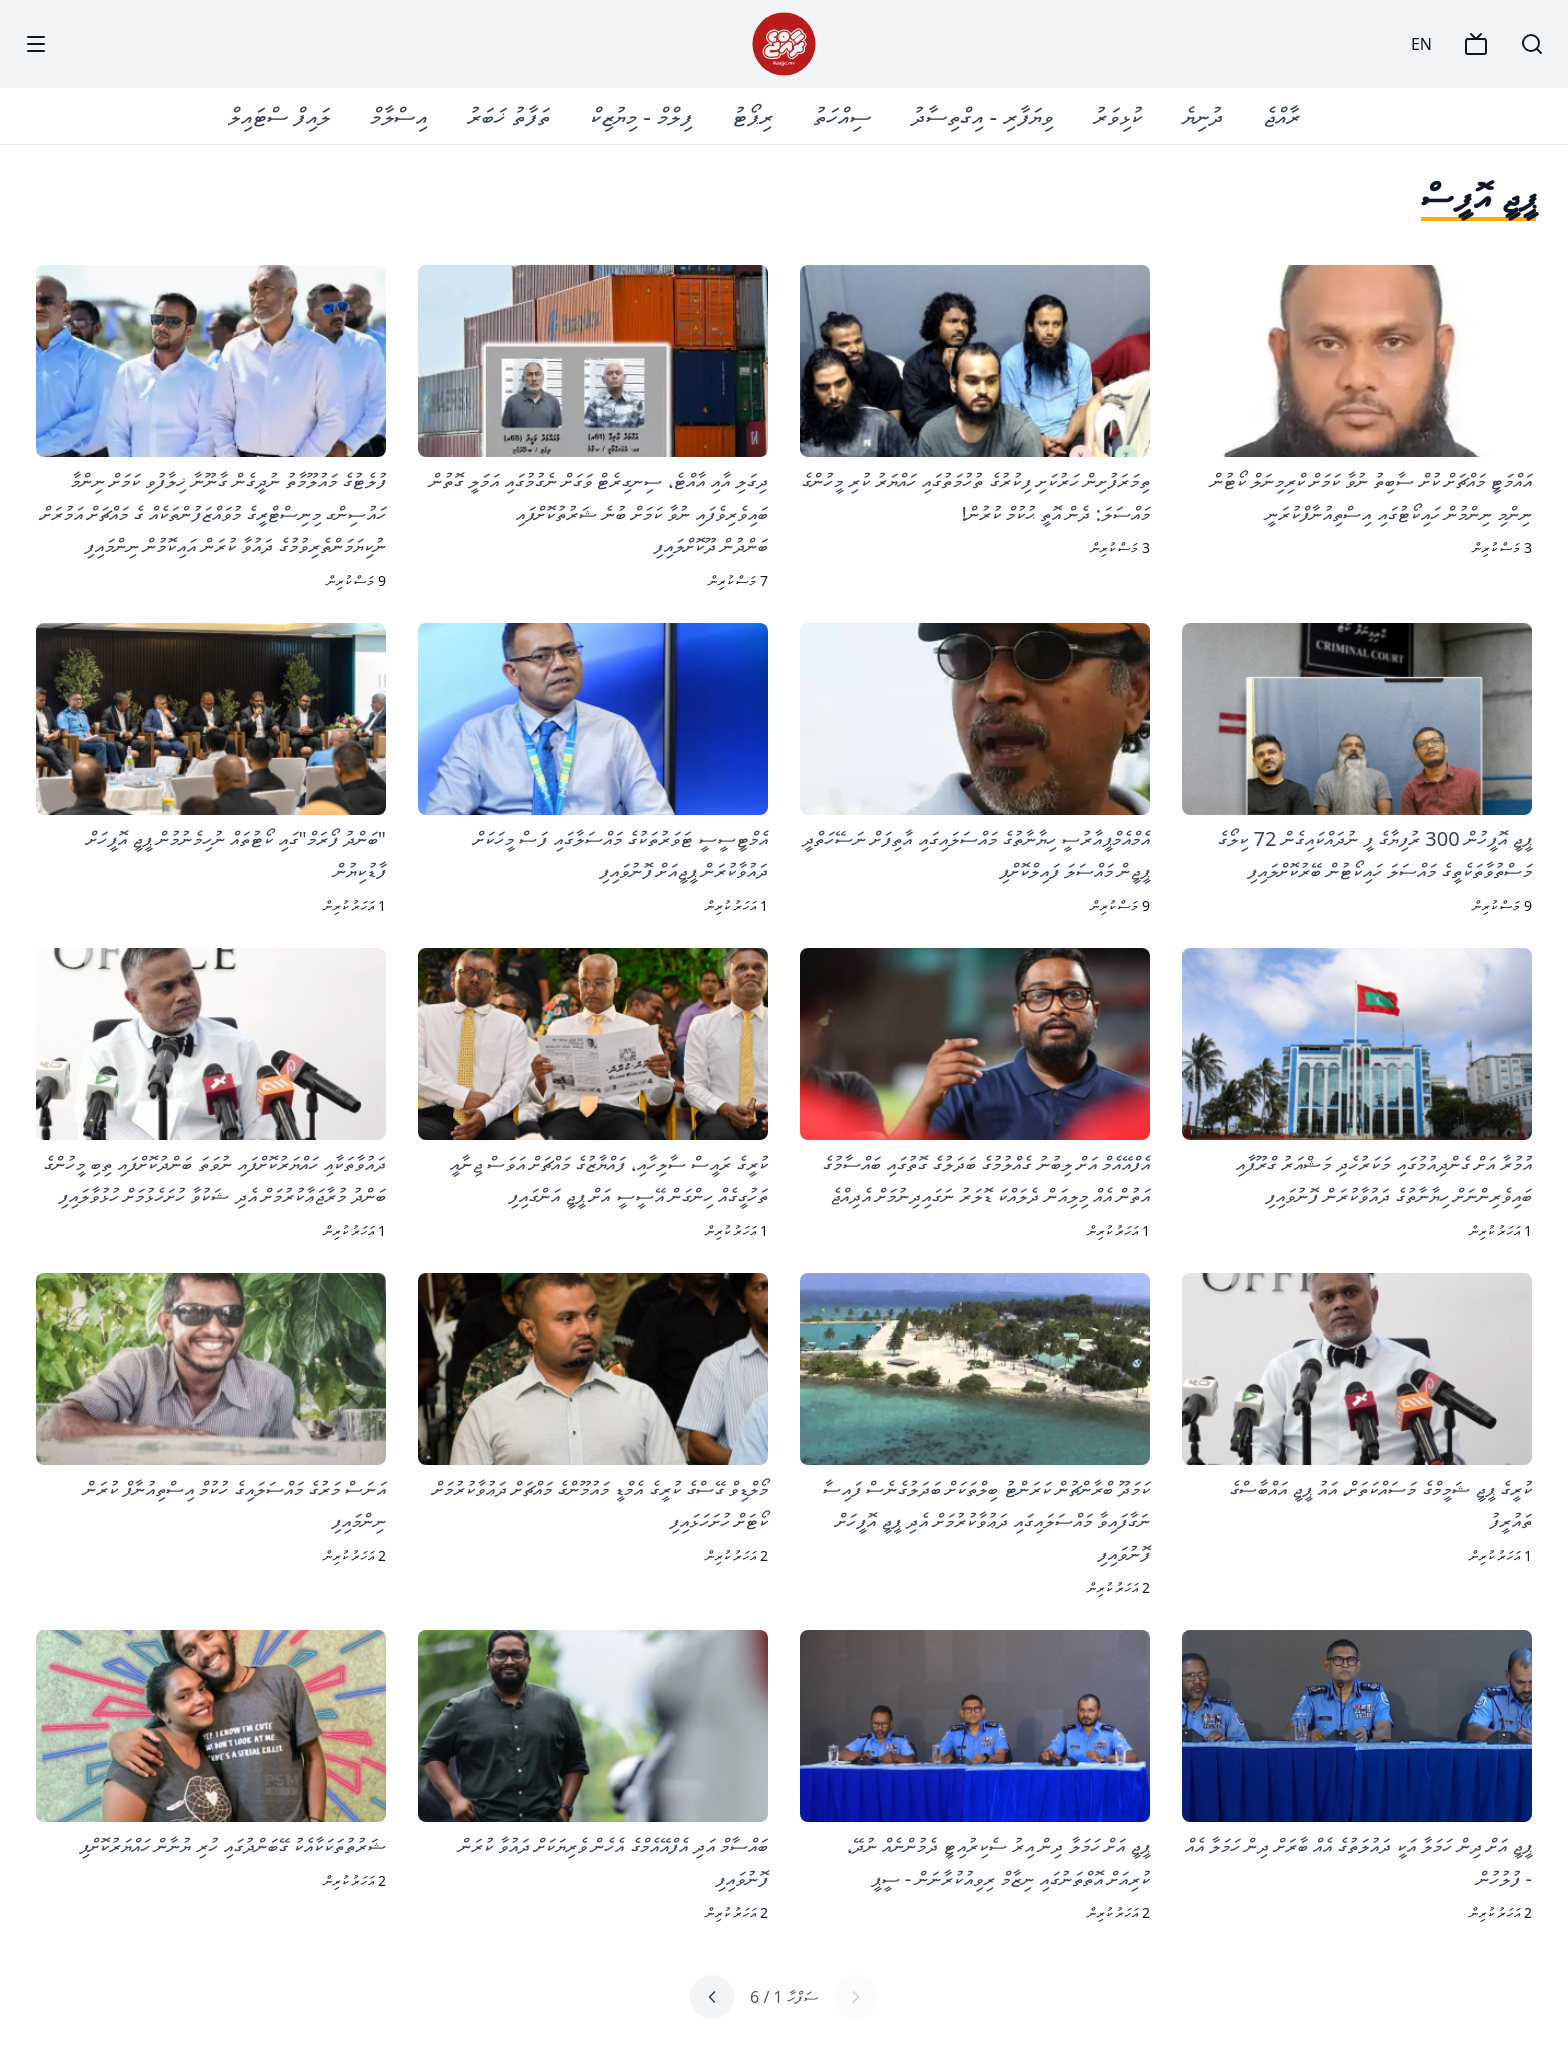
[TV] (1476, 44)
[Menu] (36, 44)
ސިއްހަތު (842, 115)
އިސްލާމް (398, 115)
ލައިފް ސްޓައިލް (279, 115)
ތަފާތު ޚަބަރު (508, 115)
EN (1421, 44)
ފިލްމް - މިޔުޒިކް (641, 115)
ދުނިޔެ (1202, 115)
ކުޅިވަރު (1117, 115)
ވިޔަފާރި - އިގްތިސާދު (982, 115)
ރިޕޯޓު (752, 115)
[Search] (1532, 44)
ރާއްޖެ (1281, 115)
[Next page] (712, 1997)
